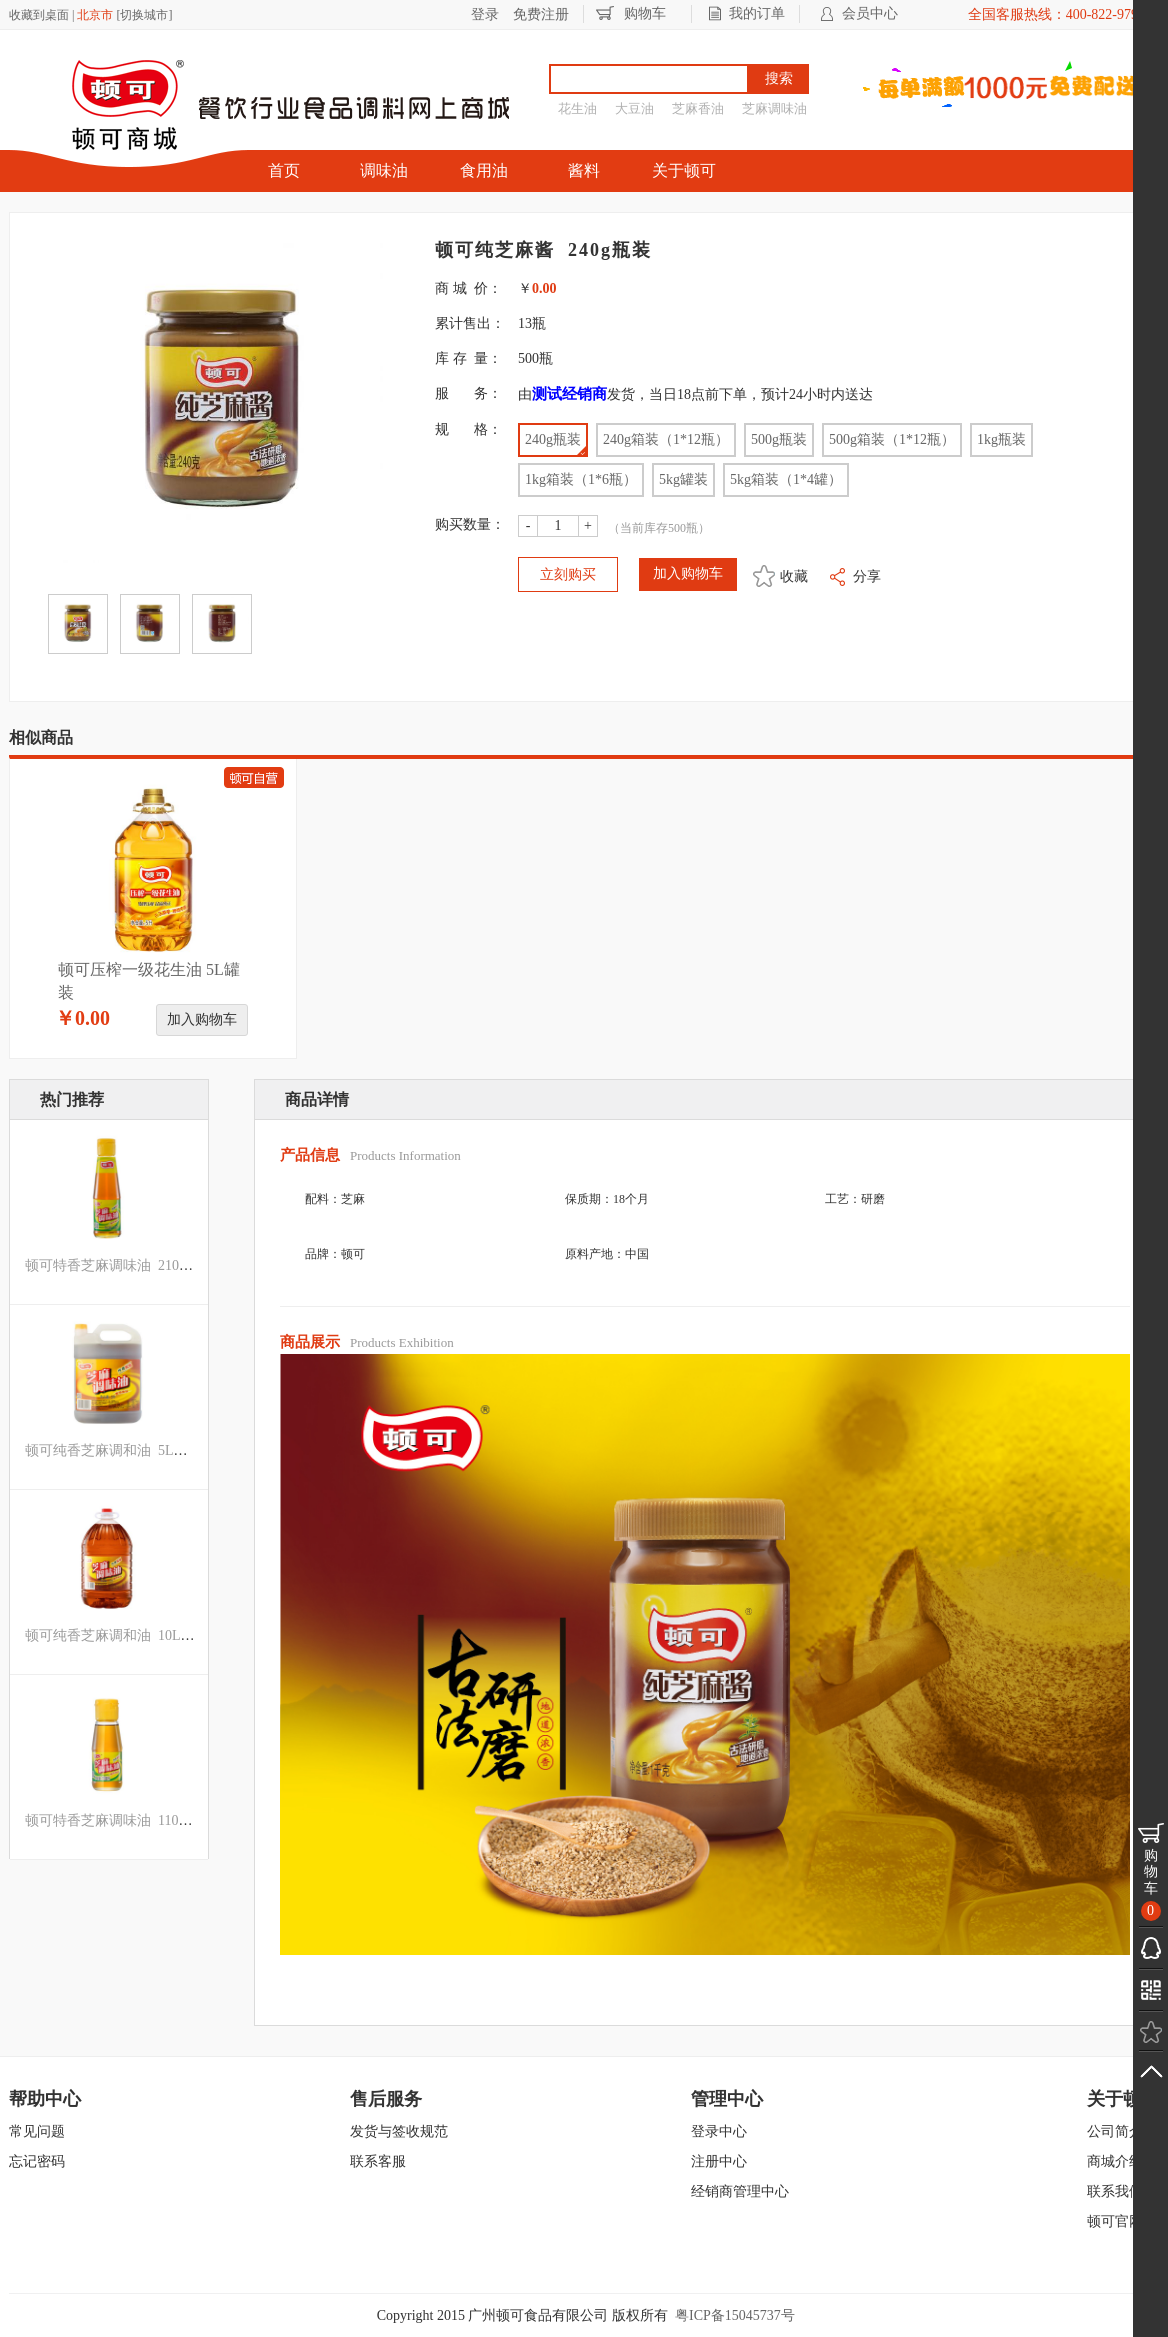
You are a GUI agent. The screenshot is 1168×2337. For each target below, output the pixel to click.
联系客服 (378, 2161)
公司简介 (1115, 2131)
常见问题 (37, 2131)
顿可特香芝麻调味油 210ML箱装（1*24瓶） (161, 1265)
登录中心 (719, 2131)
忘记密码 (37, 2161)
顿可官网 (1115, 2221)
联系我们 (1115, 2191)
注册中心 (719, 2161)
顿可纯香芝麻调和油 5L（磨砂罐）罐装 (148, 1450)
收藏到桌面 (39, 15)
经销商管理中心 (740, 2191)
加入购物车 (202, 1019)
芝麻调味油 (774, 108)
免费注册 (541, 14)
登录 (485, 14)
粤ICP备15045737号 (735, 2315)
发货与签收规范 (399, 2131)
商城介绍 (1115, 2161)
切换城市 (144, 15)
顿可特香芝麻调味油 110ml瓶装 (123, 1820)
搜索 (779, 78)
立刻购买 (568, 574)
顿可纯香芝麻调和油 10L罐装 (117, 1635)
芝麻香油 (698, 108)
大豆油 (634, 108)
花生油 (577, 108)
